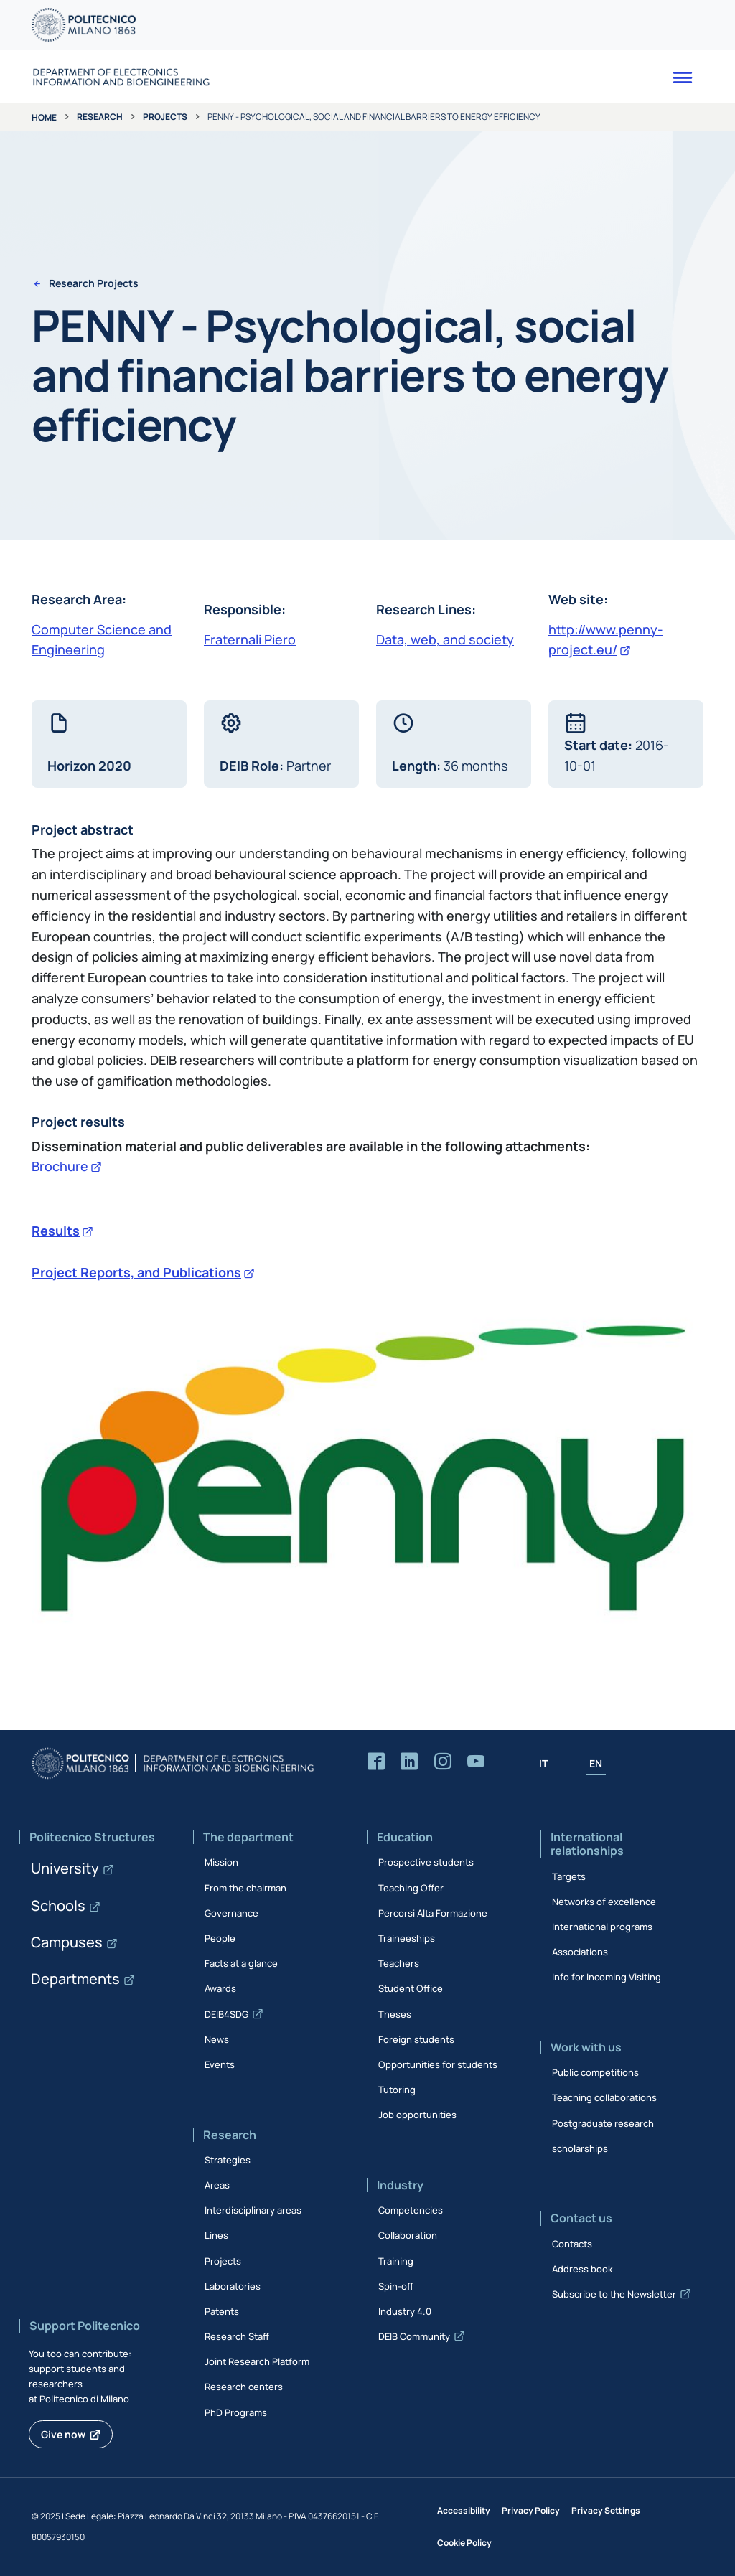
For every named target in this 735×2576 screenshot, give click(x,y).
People (220, 1938)
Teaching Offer (411, 1887)
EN (595, 1763)
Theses (394, 2014)
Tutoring (397, 2089)
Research (100, 117)
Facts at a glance (241, 1963)
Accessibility (463, 2510)
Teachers (398, 1963)
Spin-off (395, 2286)
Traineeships (406, 1938)
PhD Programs (236, 2412)
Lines (216, 2235)
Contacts (572, 2243)
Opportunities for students (437, 2064)
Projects (165, 117)
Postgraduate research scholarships (603, 2136)
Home (44, 117)
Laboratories (233, 2286)
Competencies (410, 2210)
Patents (222, 2311)
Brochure (60, 1166)
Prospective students (426, 1862)
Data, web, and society (445, 639)
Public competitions (595, 2072)
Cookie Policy (464, 2543)
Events (220, 2064)
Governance (231, 1913)
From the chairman (245, 1887)
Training (395, 2261)
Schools (58, 1905)
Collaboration (407, 2235)
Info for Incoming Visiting (606, 1976)
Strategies (228, 2159)
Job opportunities (417, 2114)
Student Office (410, 1988)
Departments (75, 1978)
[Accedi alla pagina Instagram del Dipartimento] (442, 1762)
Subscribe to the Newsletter (614, 2294)
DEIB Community (414, 2336)
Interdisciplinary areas (253, 2210)
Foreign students (416, 2039)
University (65, 1868)
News (217, 2039)
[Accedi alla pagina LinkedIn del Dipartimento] (409, 1762)
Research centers (244, 2386)
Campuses (67, 1942)
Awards (220, 1988)
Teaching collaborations (604, 2097)
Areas (217, 2184)
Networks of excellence (604, 1901)
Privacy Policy (531, 2510)
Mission (221, 1862)
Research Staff (237, 2336)
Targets (569, 1876)
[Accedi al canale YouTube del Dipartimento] (475, 1762)
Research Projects (94, 284)
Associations (580, 1951)
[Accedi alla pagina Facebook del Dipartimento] (376, 1762)
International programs (602, 1926)
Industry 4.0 (404, 2311)
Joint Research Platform (257, 2361)
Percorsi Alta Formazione (432, 1913)
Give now (63, 2434)
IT (543, 1763)
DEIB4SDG (226, 2014)
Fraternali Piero (250, 639)
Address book (582, 2268)
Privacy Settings (605, 2510)
